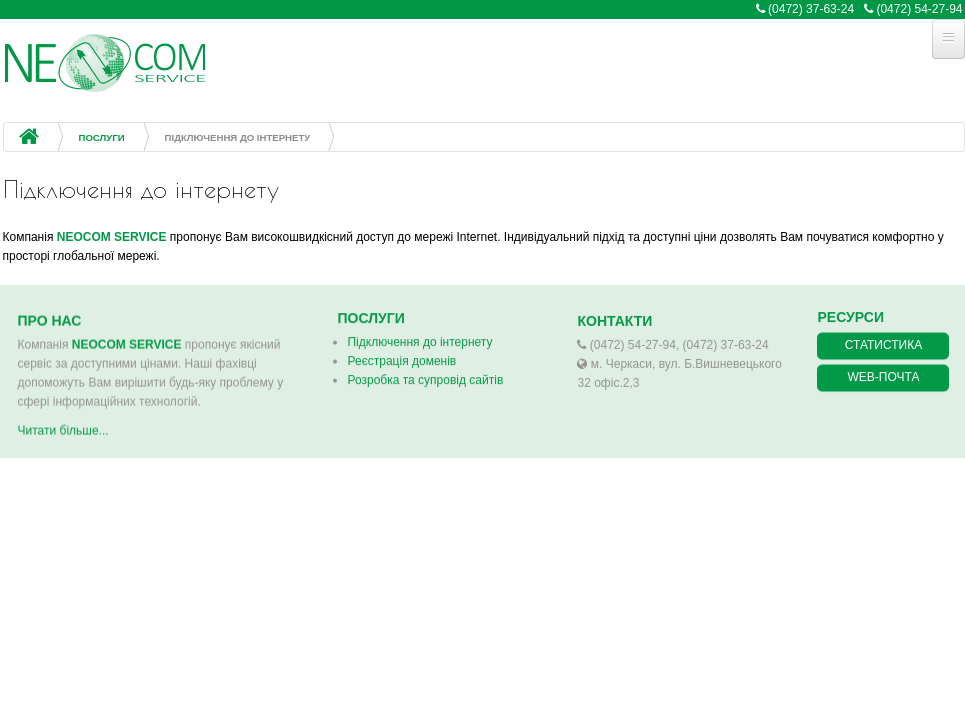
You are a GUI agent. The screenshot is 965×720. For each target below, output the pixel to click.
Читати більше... (63, 435)
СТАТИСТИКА (883, 344)
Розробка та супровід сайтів (425, 378)
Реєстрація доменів (401, 359)
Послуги (102, 137)
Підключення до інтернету (419, 340)
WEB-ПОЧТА (884, 376)
